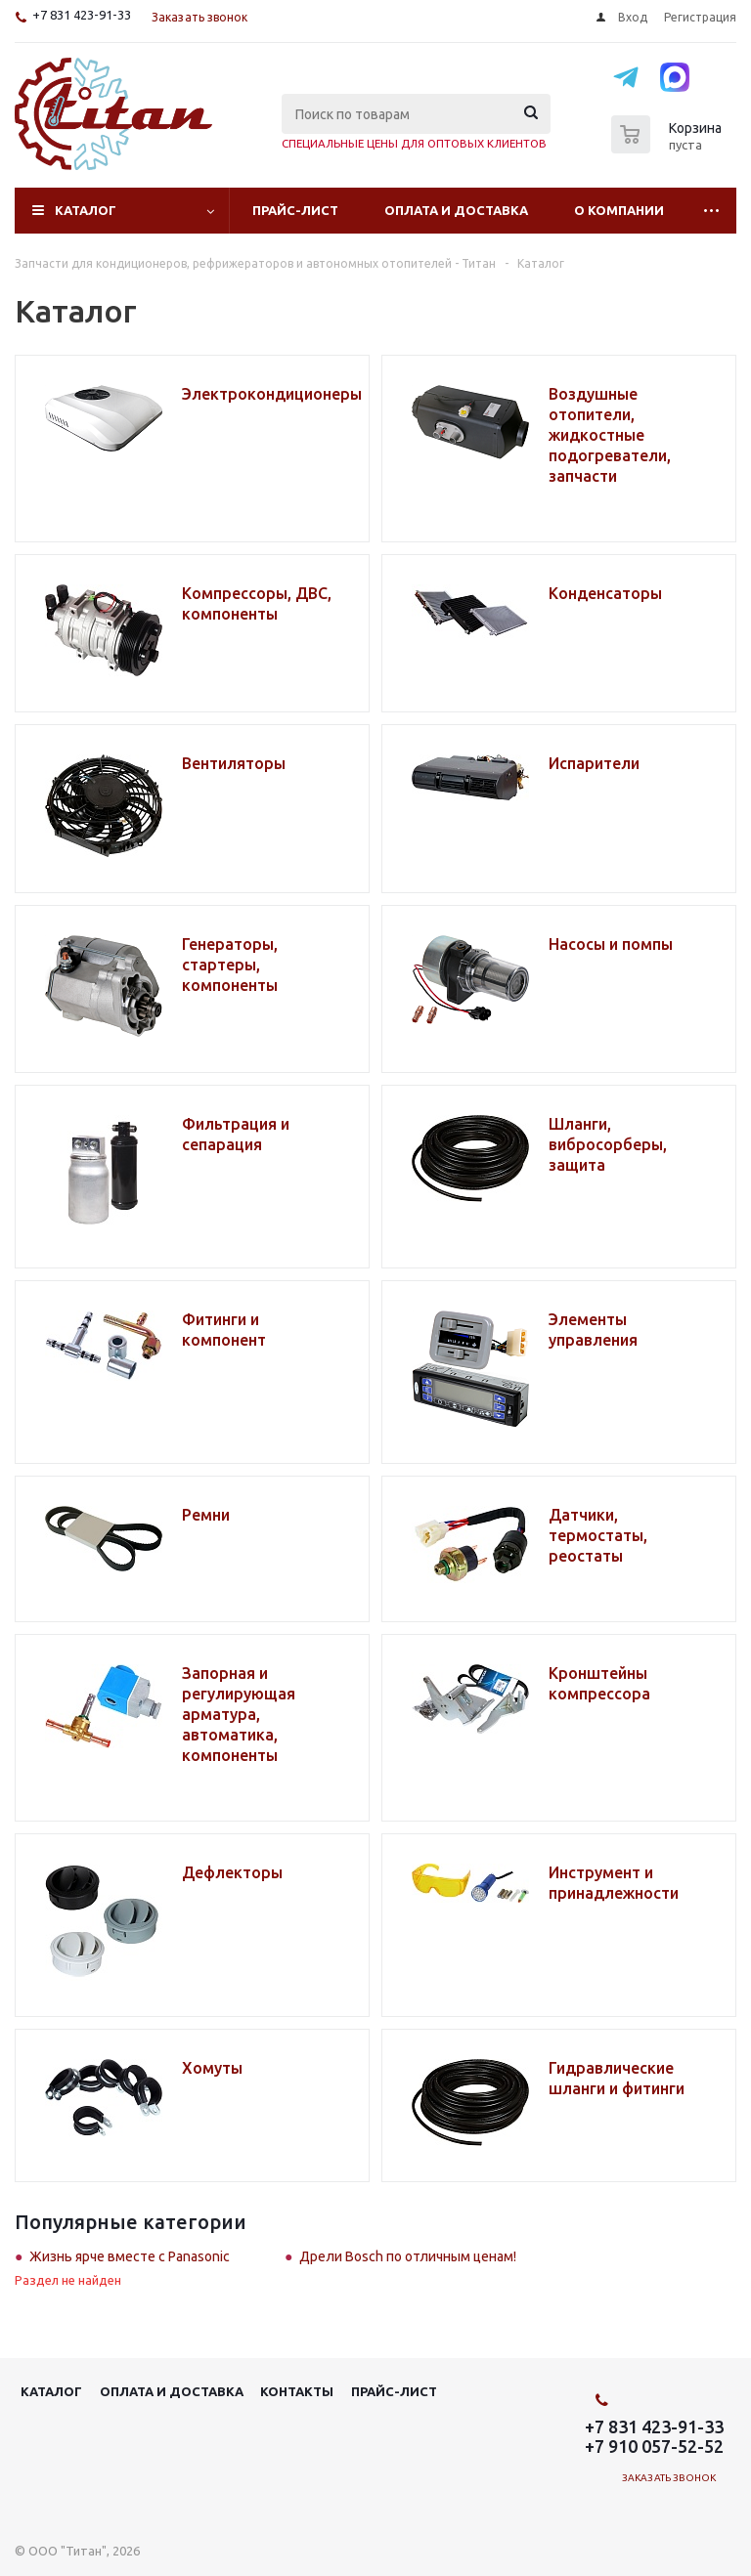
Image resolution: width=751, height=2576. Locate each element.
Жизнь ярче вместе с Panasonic (129, 2256)
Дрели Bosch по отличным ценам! (407, 2256)
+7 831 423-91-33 (81, 14)
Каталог (85, 210)
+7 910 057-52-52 (654, 2446)
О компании (619, 210)
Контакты (296, 2391)
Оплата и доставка (456, 210)
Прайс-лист (295, 210)
